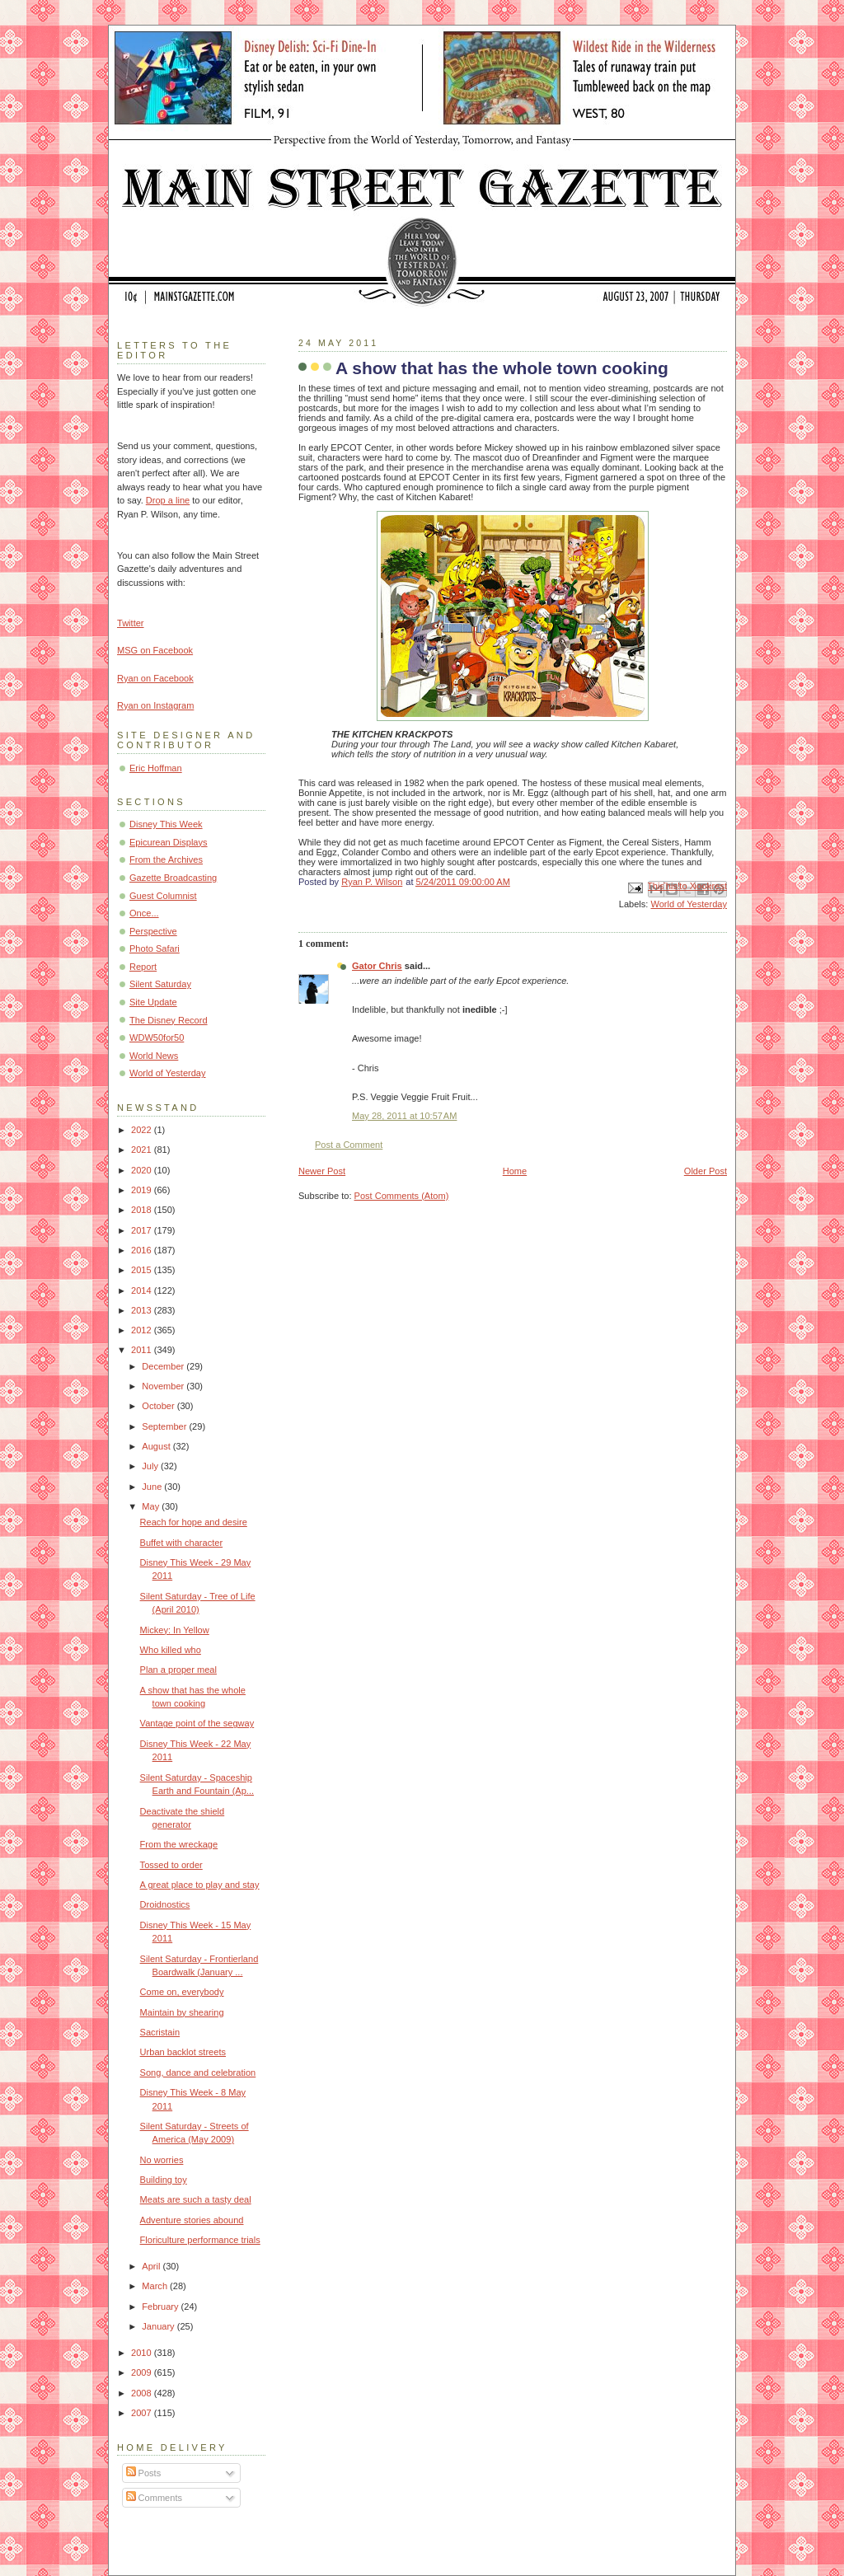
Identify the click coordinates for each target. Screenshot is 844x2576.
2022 (142, 1130)
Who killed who (170, 1650)
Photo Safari (154, 948)
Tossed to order (171, 1865)
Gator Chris (377, 966)
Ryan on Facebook (155, 678)
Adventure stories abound (192, 2220)
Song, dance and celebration (198, 2072)
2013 (142, 1310)
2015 (142, 1270)
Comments (154, 2498)
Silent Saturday (160, 984)
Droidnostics (165, 1904)
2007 (142, 2413)
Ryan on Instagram (155, 705)
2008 (142, 2393)
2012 (142, 1330)
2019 (142, 1190)
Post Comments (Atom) (401, 1196)
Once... (144, 913)
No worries (162, 2160)
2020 (142, 1170)
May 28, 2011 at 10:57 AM (404, 1116)
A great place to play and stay (200, 1885)
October (159, 1406)
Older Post (705, 1171)
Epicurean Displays (168, 842)
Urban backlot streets (183, 2052)
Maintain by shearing (182, 2012)
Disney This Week (166, 824)
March (156, 2286)
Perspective (153, 931)
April (152, 2266)
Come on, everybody (182, 1992)
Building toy (163, 2180)
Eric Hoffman (155, 768)
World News (153, 1056)
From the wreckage (179, 1844)
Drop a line (168, 500)
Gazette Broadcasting (173, 878)
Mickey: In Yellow (174, 1630)
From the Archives (166, 859)
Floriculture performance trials (200, 2240)
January (159, 2326)
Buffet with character (181, 1543)
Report (143, 967)
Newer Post (321, 1171)
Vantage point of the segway (197, 1723)
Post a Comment (348, 1145)
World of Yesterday (688, 904)
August (157, 1446)
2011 (142, 1350)
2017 (142, 1230)
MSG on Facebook (155, 650)
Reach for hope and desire (193, 1522)
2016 (142, 1250)
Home (515, 1171)
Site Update (153, 1002)
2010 (142, 2353)
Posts (144, 2473)
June (153, 1487)
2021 (142, 1150)
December (164, 1366)
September (165, 1426)
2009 (142, 2372)
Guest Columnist (163, 896)
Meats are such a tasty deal (195, 2199)
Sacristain (160, 2032)
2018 (142, 1210)
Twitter (130, 623)
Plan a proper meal (178, 1669)
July (151, 1466)
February (161, 2306)
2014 (142, 1290)
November (164, 1386)
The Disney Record (168, 1020)
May (152, 1506)
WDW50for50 (156, 1037)
